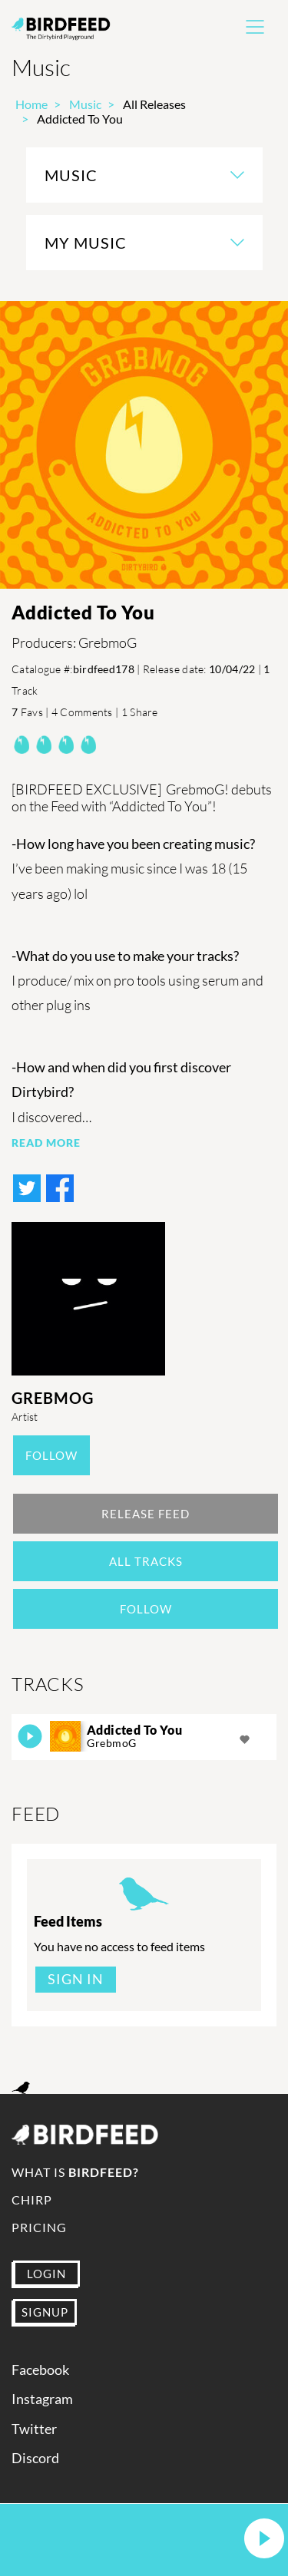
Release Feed (145, 1514)
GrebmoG (53, 1398)
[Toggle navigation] (254, 27)
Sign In (76, 1978)
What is (75, 2172)
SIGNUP (45, 2312)
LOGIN (46, 2273)
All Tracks (146, 1561)
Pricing (39, 2227)
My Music (86, 242)
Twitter (34, 2429)
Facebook (40, 2370)
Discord (35, 2458)
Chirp (32, 2199)
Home (31, 104)
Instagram (42, 2399)
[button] (264, 2539)
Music (85, 104)
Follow (51, 1455)
